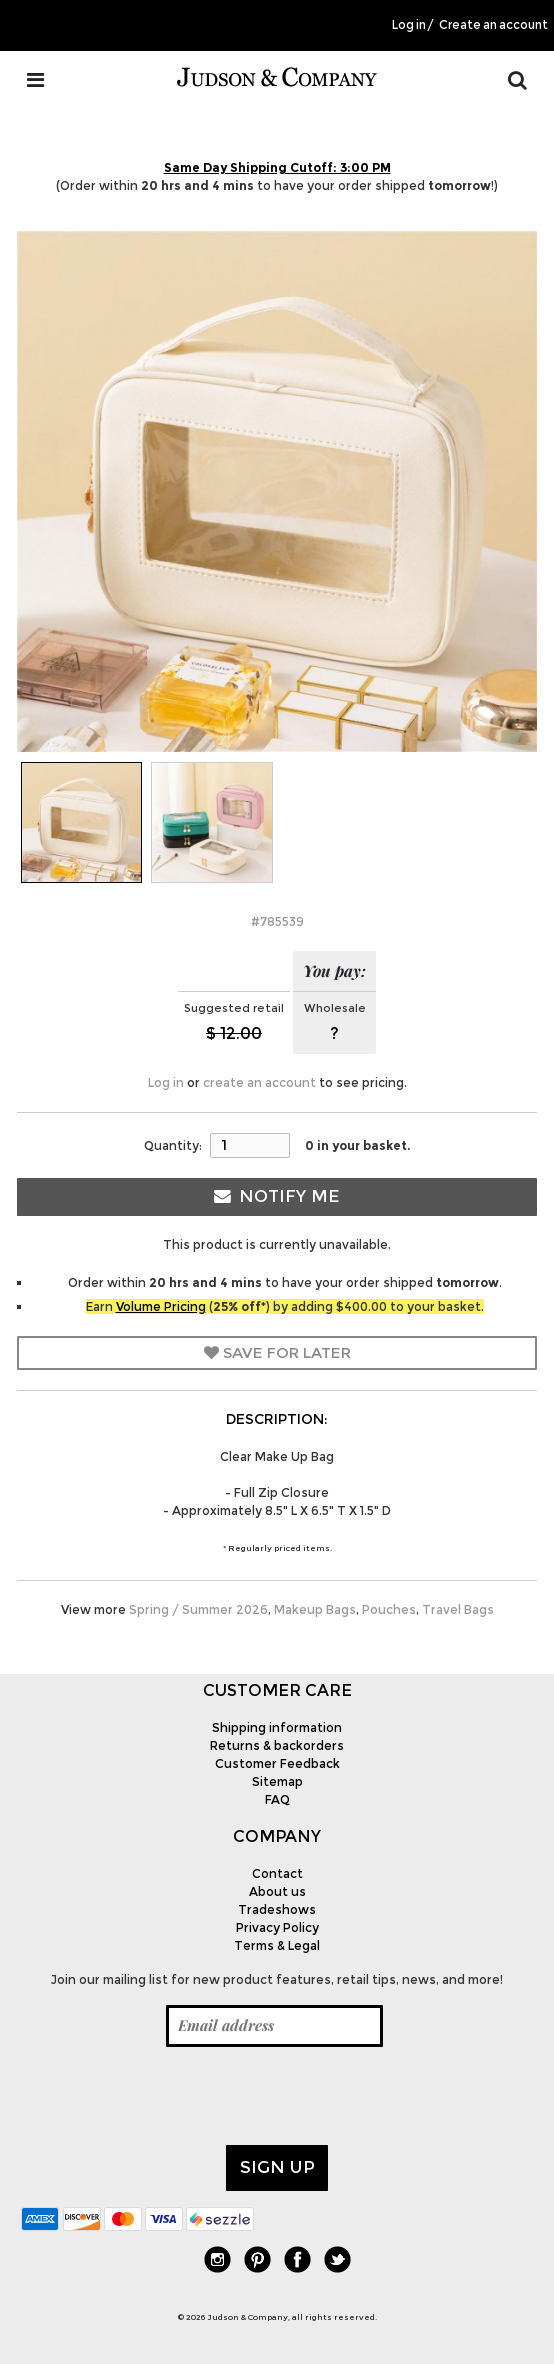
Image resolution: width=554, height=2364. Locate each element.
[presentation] (173, 2096)
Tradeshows (277, 1909)
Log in (409, 25)
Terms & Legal (277, 1945)
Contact (277, 1873)
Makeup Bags (315, 1609)
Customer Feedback (277, 1763)
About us (277, 1891)
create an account (259, 1082)
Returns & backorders (277, 1745)
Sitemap (277, 1781)
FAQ (277, 1799)
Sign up (277, 2167)
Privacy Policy (277, 1927)
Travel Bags (458, 1609)
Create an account (493, 25)
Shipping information (277, 1727)
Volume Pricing (161, 1306)
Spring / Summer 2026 (198, 1609)
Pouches (389, 1609)
